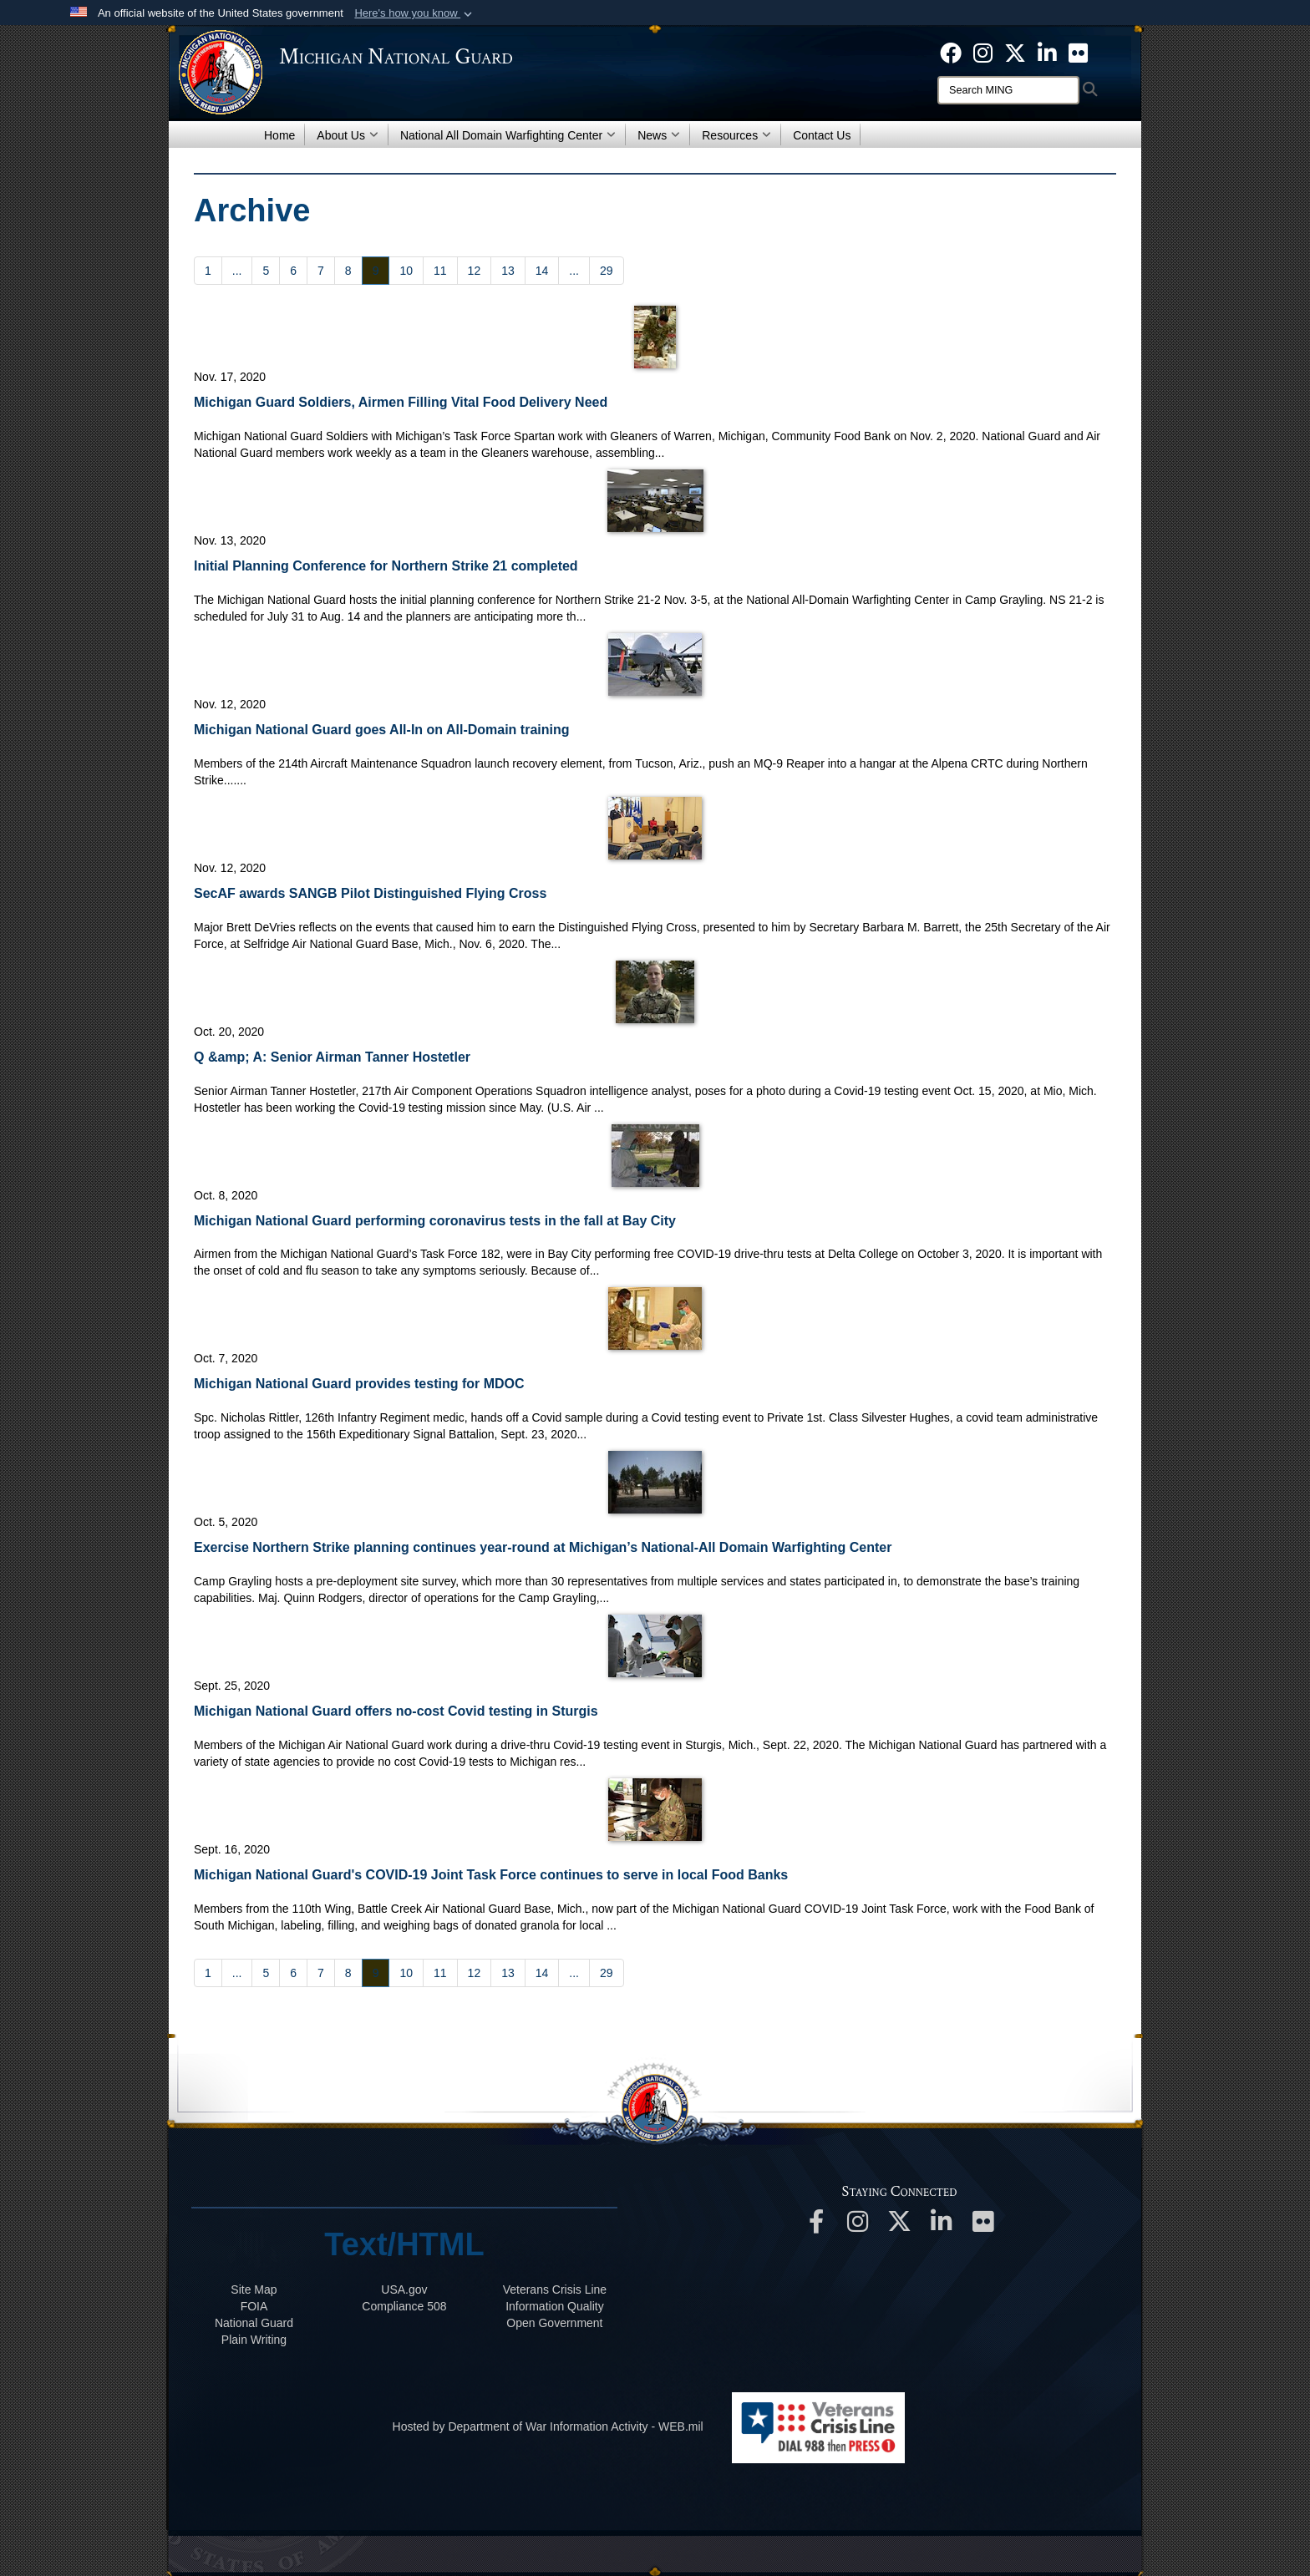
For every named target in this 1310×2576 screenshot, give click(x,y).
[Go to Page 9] (376, 270)
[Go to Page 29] (606, 270)
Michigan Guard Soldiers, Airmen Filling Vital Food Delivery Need (400, 402)
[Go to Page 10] (406, 270)
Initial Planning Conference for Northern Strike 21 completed (386, 566)
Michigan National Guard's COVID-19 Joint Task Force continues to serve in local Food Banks (491, 1875)
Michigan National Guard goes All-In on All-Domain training (382, 730)
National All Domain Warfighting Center (508, 135)
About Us (347, 135)
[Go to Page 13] (508, 270)
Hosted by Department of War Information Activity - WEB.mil (548, 2426)
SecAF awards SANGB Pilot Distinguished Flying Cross (370, 893)
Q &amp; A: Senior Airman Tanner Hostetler (332, 1057)
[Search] (1008, 90)
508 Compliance (404, 2306)
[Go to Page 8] (348, 270)
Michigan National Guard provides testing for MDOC (359, 1384)
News (658, 135)
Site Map (254, 2289)
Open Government (554, 2323)
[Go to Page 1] (208, 270)
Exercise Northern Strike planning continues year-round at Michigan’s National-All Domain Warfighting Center (542, 1547)
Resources (736, 135)
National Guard (254, 2323)
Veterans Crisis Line (555, 2289)
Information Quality (554, 2306)
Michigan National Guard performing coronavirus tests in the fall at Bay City (435, 1221)
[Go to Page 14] (542, 270)
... (237, 270)
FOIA (254, 2306)
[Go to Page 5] (265, 270)
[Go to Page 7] (321, 270)
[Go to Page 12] (474, 270)
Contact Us (821, 135)
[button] (414, 13)
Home (279, 135)
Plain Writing (254, 2339)
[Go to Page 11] (440, 270)
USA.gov (404, 2289)
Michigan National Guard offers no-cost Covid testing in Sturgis (396, 1711)
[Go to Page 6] (293, 270)
